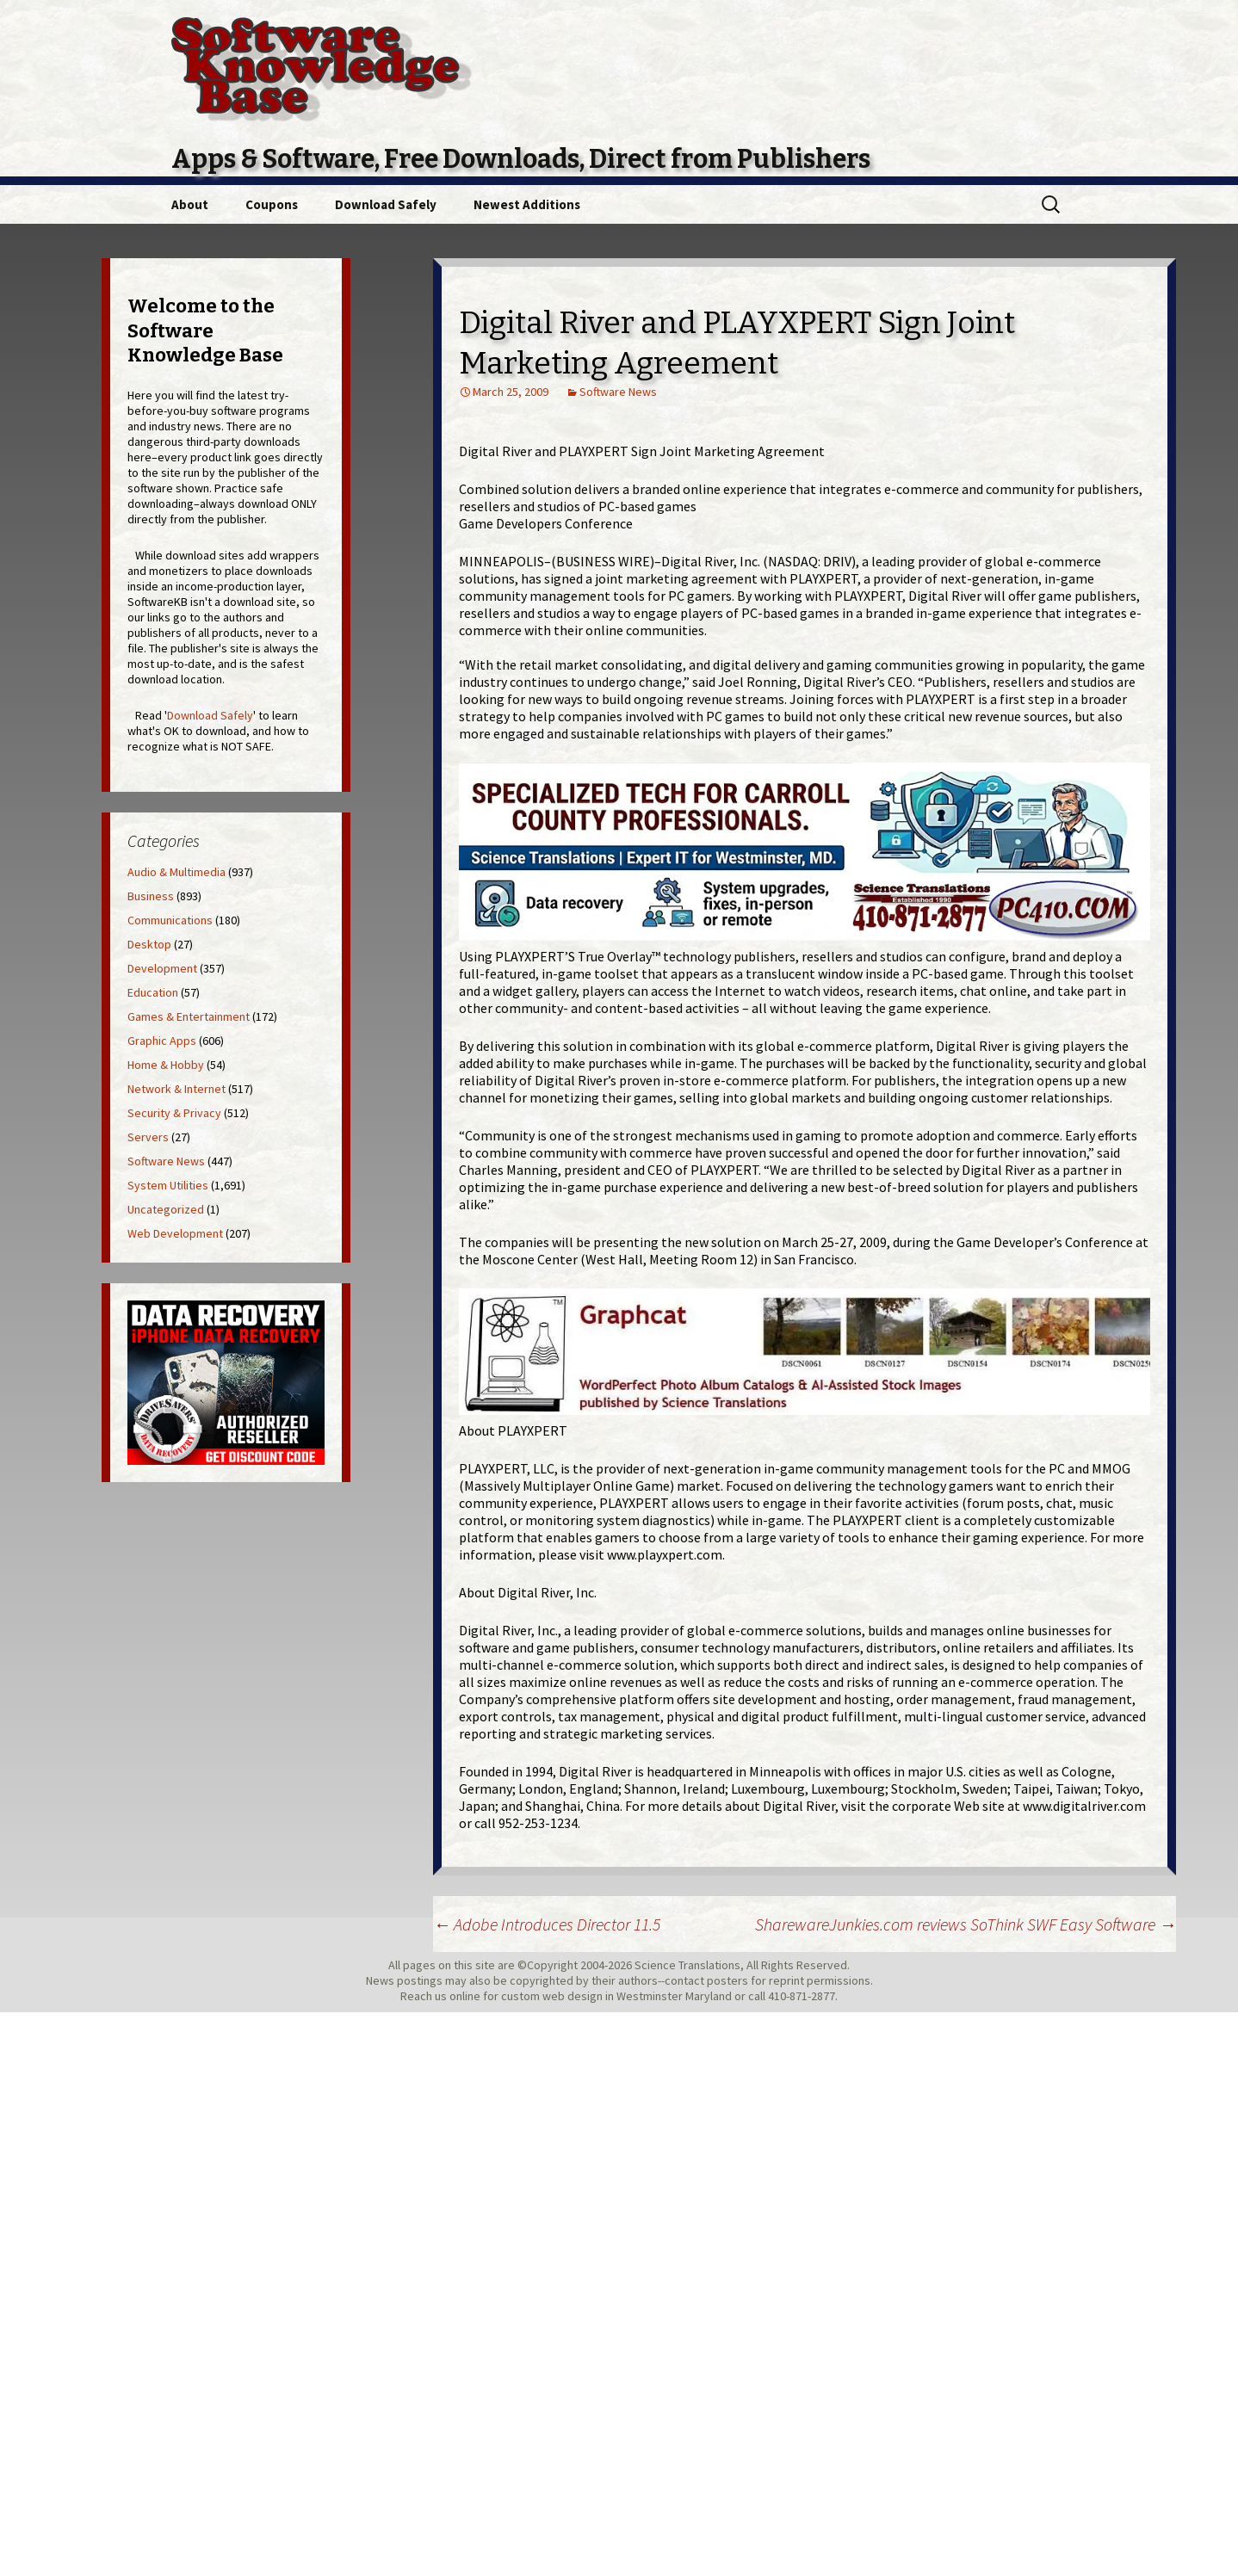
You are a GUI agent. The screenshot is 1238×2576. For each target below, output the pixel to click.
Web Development (175, 1233)
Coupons (271, 204)
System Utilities (167, 1185)
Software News (618, 391)
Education (152, 992)
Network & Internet (176, 1088)
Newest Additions (527, 204)
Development (162, 968)
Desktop (149, 944)
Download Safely (385, 204)
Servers (148, 1137)
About (189, 204)
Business (150, 896)
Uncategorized (165, 1209)
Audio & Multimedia (176, 872)
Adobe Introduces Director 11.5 (546, 1924)
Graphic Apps (161, 1040)
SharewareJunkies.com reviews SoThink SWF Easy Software (965, 1924)
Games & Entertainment (188, 1016)
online (464, 1996)
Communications (170, 920)
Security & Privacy (174, 1113)
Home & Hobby (165, 1064)
